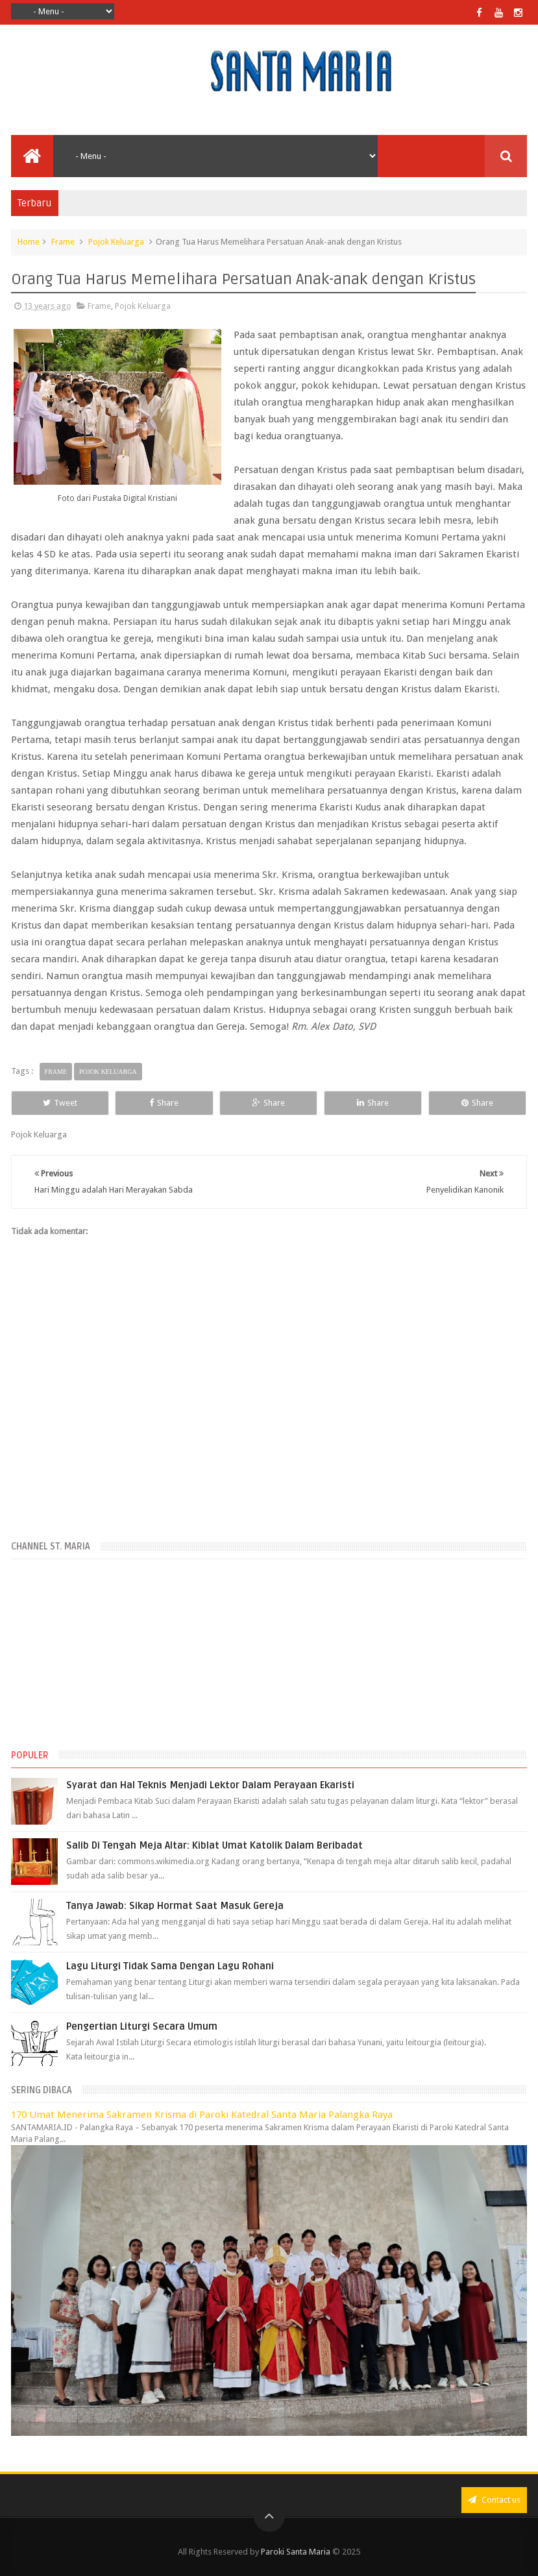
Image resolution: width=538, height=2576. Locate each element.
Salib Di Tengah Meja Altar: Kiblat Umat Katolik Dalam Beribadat (214, 1845)
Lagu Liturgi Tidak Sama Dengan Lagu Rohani (170, 1966)
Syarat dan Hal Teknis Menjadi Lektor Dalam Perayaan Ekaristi (210, 1785)
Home (29, 242)
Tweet (60, 1103)
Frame (63, 242)
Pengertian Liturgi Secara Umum (141, 2026)
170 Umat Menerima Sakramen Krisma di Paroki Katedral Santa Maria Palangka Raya (202, 2114)
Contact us (494, 2500)
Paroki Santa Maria (295, 2552)
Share (163, 1103)
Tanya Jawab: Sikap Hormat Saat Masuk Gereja (175, 1906)
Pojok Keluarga (116, 242)
